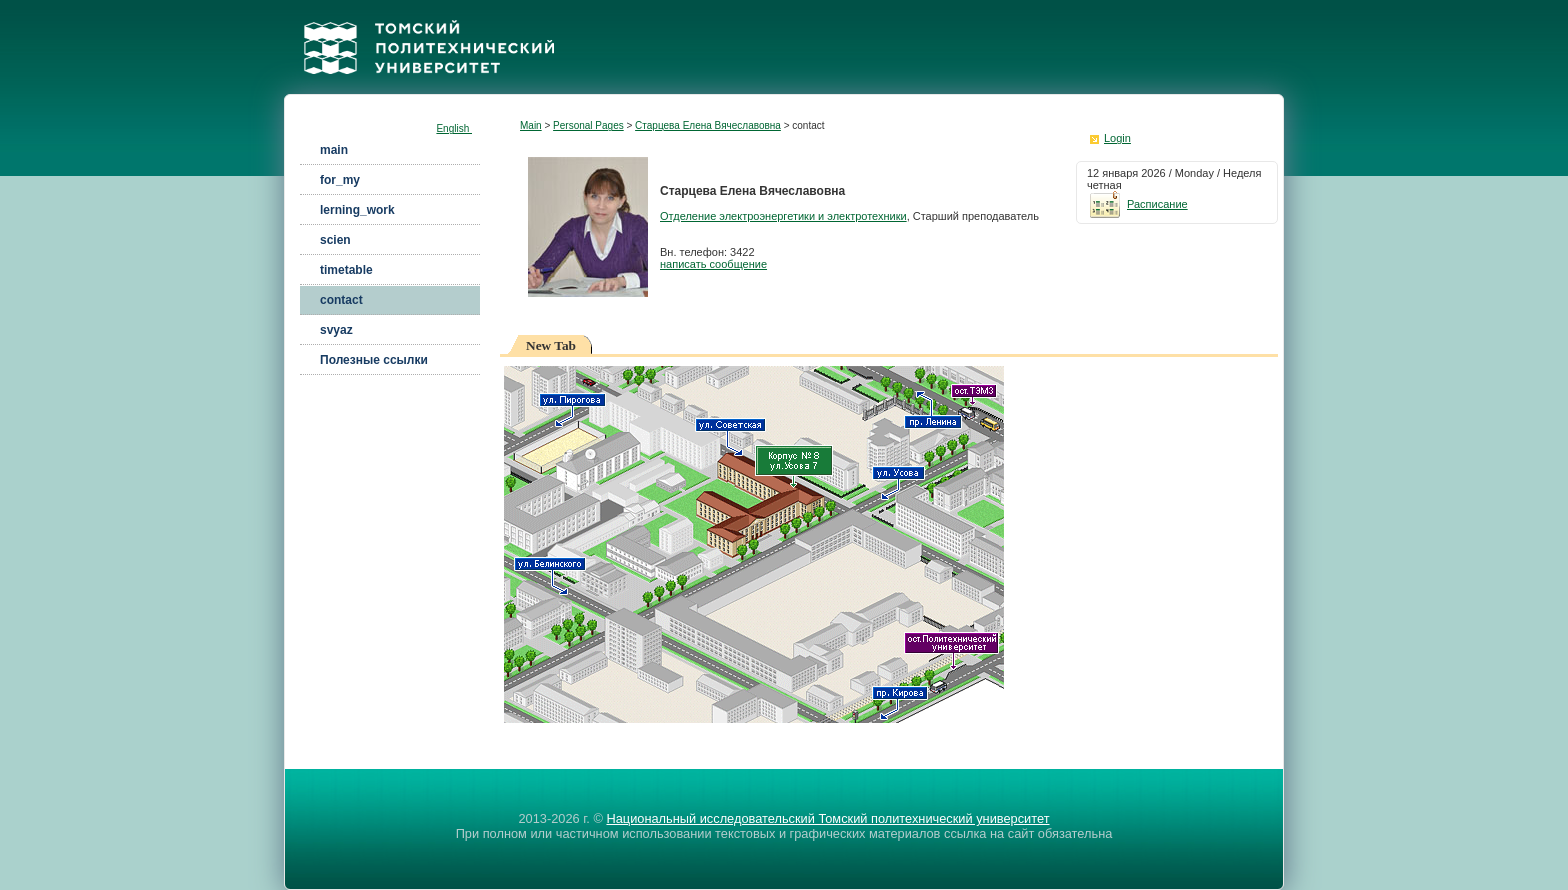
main (334, 150)
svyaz (336, 330)
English (454, 128)
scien (335, 240)
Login (1117, 138)
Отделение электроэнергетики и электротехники (783, 216)
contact (341, 300)
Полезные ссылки (374, 360)
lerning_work (357, 210)
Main (531, 125)
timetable (346, 270)
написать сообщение (713, 264)
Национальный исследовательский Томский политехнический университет (827, 818)
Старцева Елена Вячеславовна (708, 125)
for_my (340, 180)
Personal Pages (588, 125)
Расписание (1137, 204)
